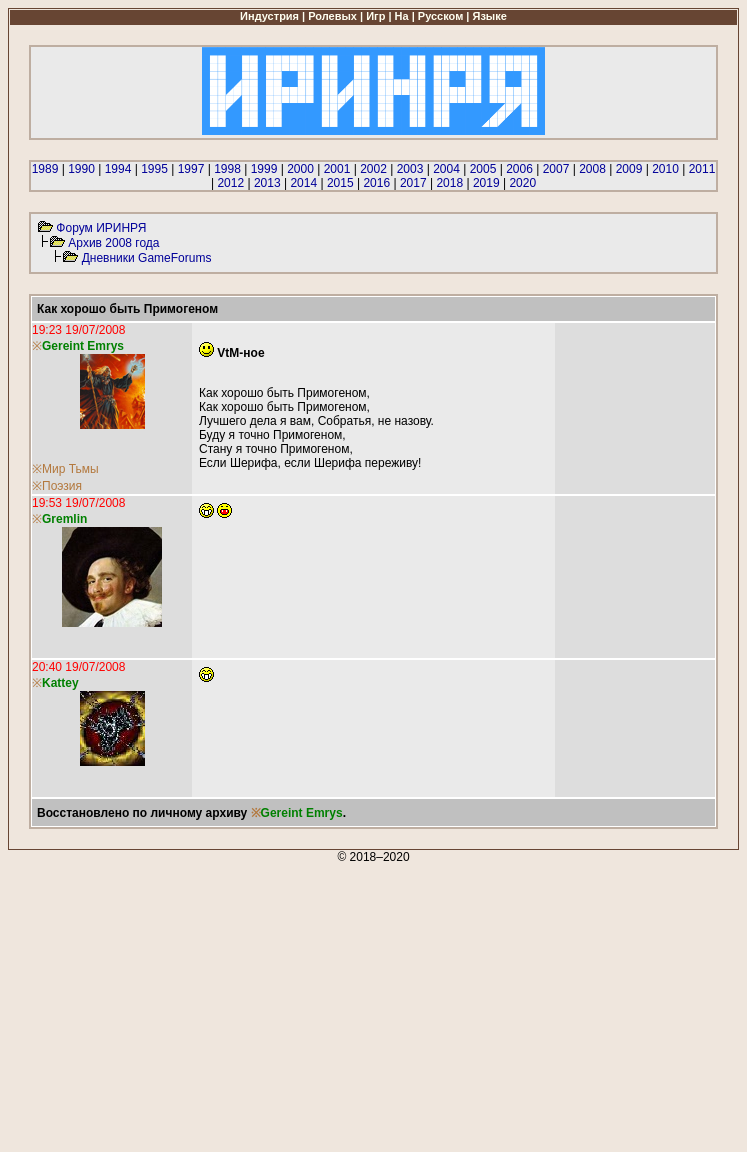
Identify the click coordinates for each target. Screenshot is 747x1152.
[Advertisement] (373, 1004)
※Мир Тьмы (65, 469)
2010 (665, 169)
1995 (154, 169)
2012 (230, 183)
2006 (519, 169)
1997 (191, 169)
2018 (449, 183)
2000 (300, 169)
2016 (376, 183)
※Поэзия (57, 486)
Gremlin (64, 519)
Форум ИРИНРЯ (101, 228)
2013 (267, 183)
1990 (81, 169)
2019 (486, 183)
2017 (413, 183)
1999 (264, 169)
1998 (227, 169)
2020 (522, 183)
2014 (303, 183)
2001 (337, 169)
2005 (483, 169)
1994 (118, 169)
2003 (410, 169)
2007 (556, 169)
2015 (340, 183)
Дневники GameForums (147, 258)
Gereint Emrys (302, 813)
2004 (446, 169)
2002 (373, 169)
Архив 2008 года (113, 243)
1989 (45, 169)
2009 (629, 169)
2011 (702, 169)
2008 (592, 169)
